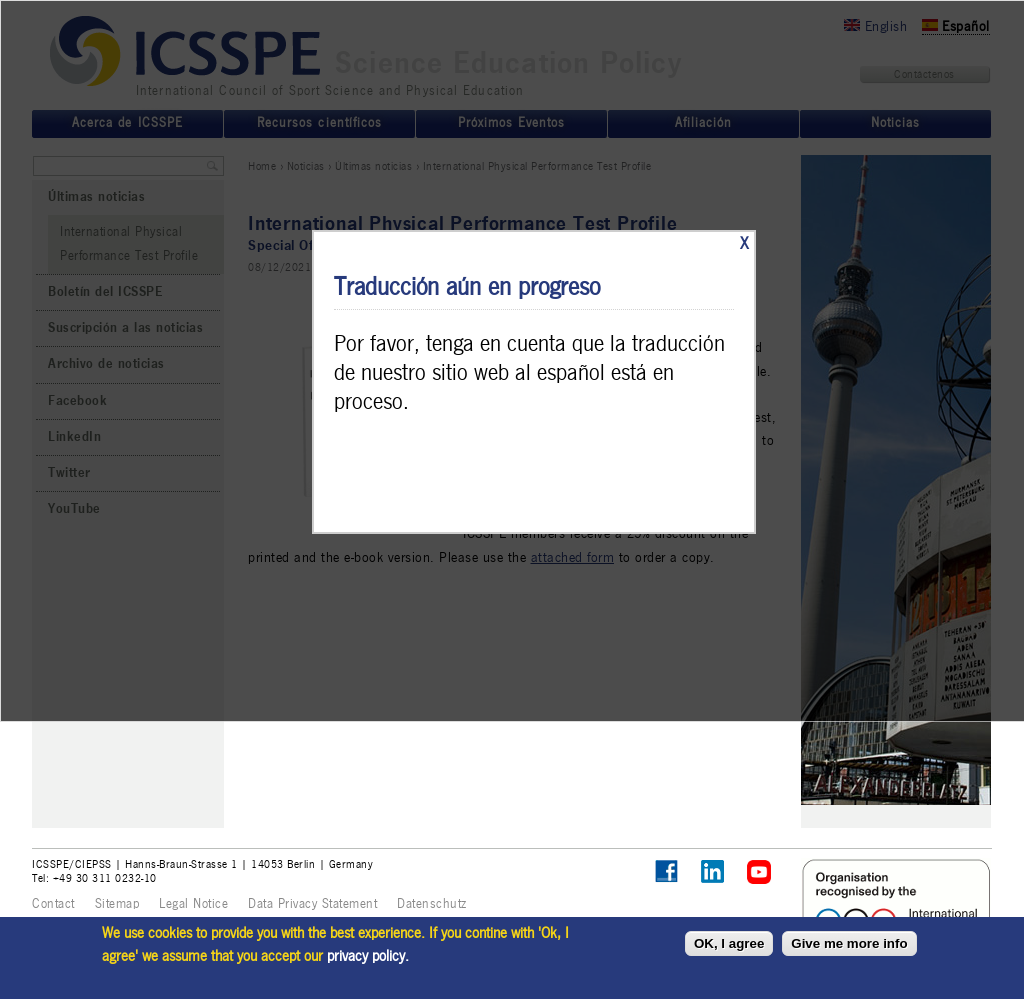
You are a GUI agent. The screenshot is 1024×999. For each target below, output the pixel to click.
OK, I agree (729, 943)
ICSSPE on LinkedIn (713, 872)
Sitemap (117, 904)
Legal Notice (193, 904)
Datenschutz (432, 904)
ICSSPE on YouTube (759, 872)
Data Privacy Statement (312, 904)
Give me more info (849, 943)
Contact (53, 904)
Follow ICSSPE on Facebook (666, 871)
